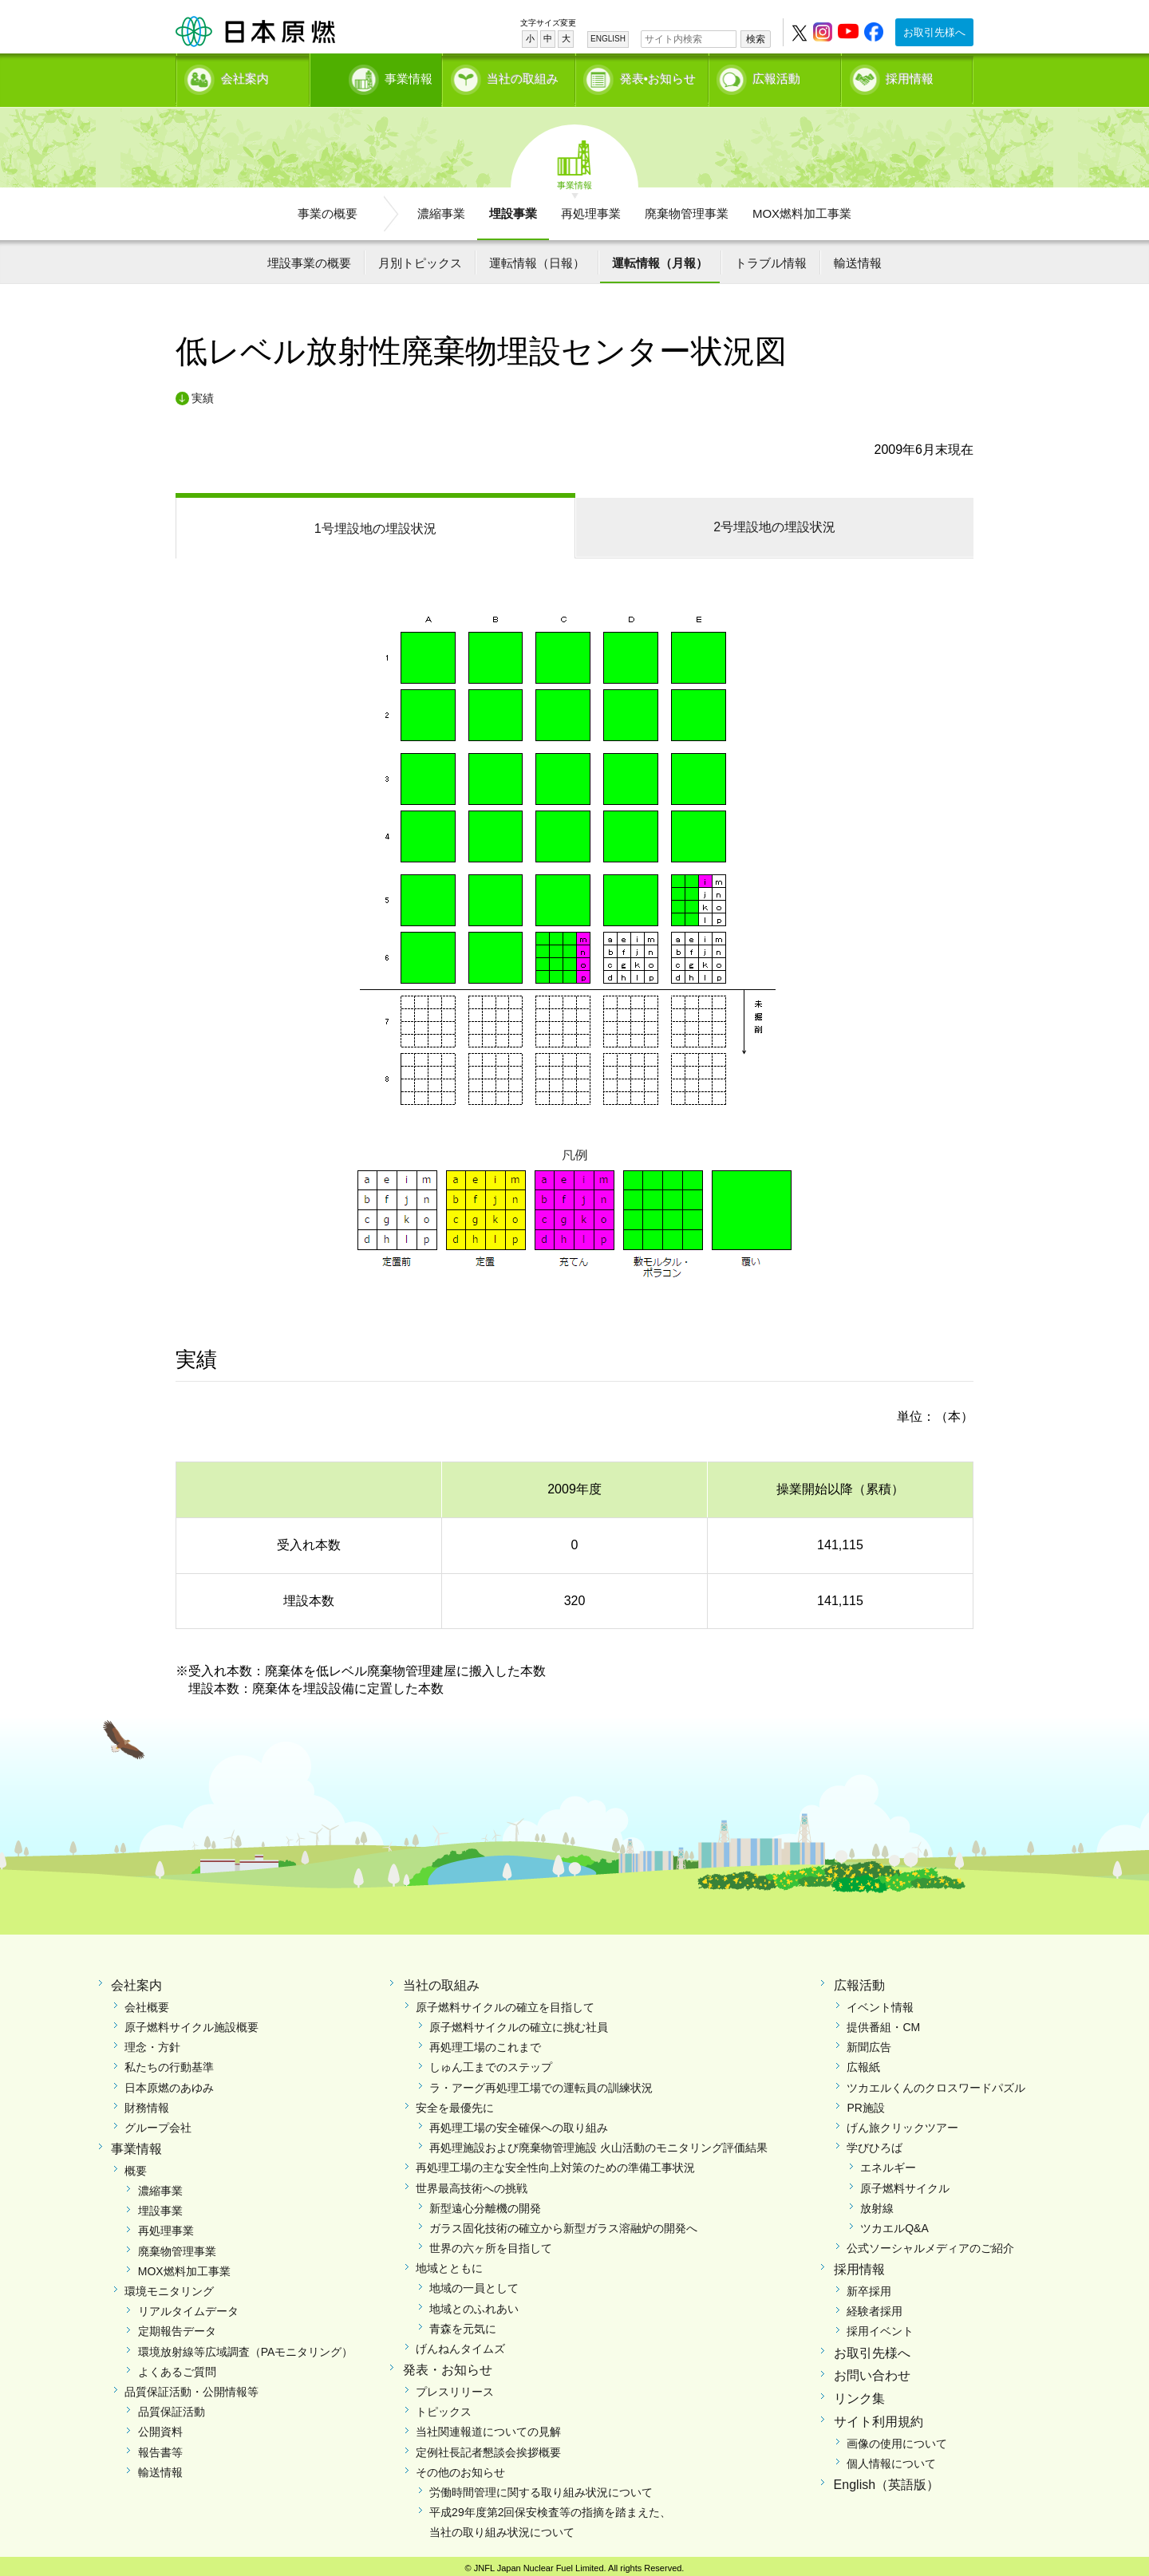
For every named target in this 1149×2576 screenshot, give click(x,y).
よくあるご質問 (177, 2366)
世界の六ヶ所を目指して (490, 2243)
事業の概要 (327, 208)
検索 (755, 39)
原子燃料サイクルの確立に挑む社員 (518, 2021)
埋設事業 (513, 208)
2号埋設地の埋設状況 (774, 521)
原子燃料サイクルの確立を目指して (505, 2001)
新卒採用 (869, 2286)
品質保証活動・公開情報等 (191, 2386)
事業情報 (377, 76)
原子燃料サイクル (905, 2182)
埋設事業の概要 (309, 257)
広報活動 (776, 76)
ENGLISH (608, 38)
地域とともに (449, 2263)
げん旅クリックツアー (902, 2122)
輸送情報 (858, 257)
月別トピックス (420, 257)
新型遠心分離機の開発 (485, 2202)
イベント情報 (880, 2001)
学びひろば (874, 2142)
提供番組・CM (883, 2021)
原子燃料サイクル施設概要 (191, 2021)
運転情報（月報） (660, 257)
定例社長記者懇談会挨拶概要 (488, 2446)
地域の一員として (474, 2283)
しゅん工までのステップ (490, 2062)
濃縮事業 (441, 208)
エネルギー (888, 2162)
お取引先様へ (934, 32)
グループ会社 (158, 2122)
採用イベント (880, 2326)
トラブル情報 (771, 257)
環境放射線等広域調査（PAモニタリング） (245, 2346)
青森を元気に (462, 2323)
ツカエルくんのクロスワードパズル (936, 2082)
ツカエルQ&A (894, 2222)
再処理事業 (591, 208)
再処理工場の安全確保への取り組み (518, 2122)
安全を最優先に (455, 2102)
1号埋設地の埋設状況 (375, 523)
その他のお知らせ (460, 2466)
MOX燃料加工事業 (801, 208)
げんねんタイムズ (460, 2343)
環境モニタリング (169, 2286)
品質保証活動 (171, 2406)
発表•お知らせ (658, 76)
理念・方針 (152, 2042)
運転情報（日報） (537, 257)
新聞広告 (869, 2042)
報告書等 (160, 2446)
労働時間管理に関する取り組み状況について (541, 2486)
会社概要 (146, 2001)
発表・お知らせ (447, 2365)
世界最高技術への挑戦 (471, 2182)
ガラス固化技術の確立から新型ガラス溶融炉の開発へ (563, 2222)
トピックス (444, 2406)
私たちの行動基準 (169, 2062)
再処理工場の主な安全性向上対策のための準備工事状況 (555, 2162)
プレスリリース (455, 2386)
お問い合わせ (872, 2370)
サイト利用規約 (878, 2416)
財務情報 (146, 2102)
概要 (135, 2165)
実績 (203, 392)
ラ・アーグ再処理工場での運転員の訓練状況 (541, 2082)
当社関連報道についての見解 (488, 2426)
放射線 (877, 2202)
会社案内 (245, 76)
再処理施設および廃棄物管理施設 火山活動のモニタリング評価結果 (598, 2142)
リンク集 (859, 2393)
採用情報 (910, 76)
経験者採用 (874, 2306)
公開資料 (160, 2426)
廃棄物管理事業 (686, 208)
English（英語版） (886, 2480)
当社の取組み (523, 76)
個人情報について (891, 2458)
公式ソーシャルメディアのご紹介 (930, 2243)
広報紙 (863, 2062)
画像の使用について (897, 2438)
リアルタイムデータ (188, 2306)
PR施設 (865, 2102)
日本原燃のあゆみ (169, 2082)
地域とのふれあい (474, 2303)
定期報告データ (177, 2326)
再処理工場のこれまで (485, 2042)
